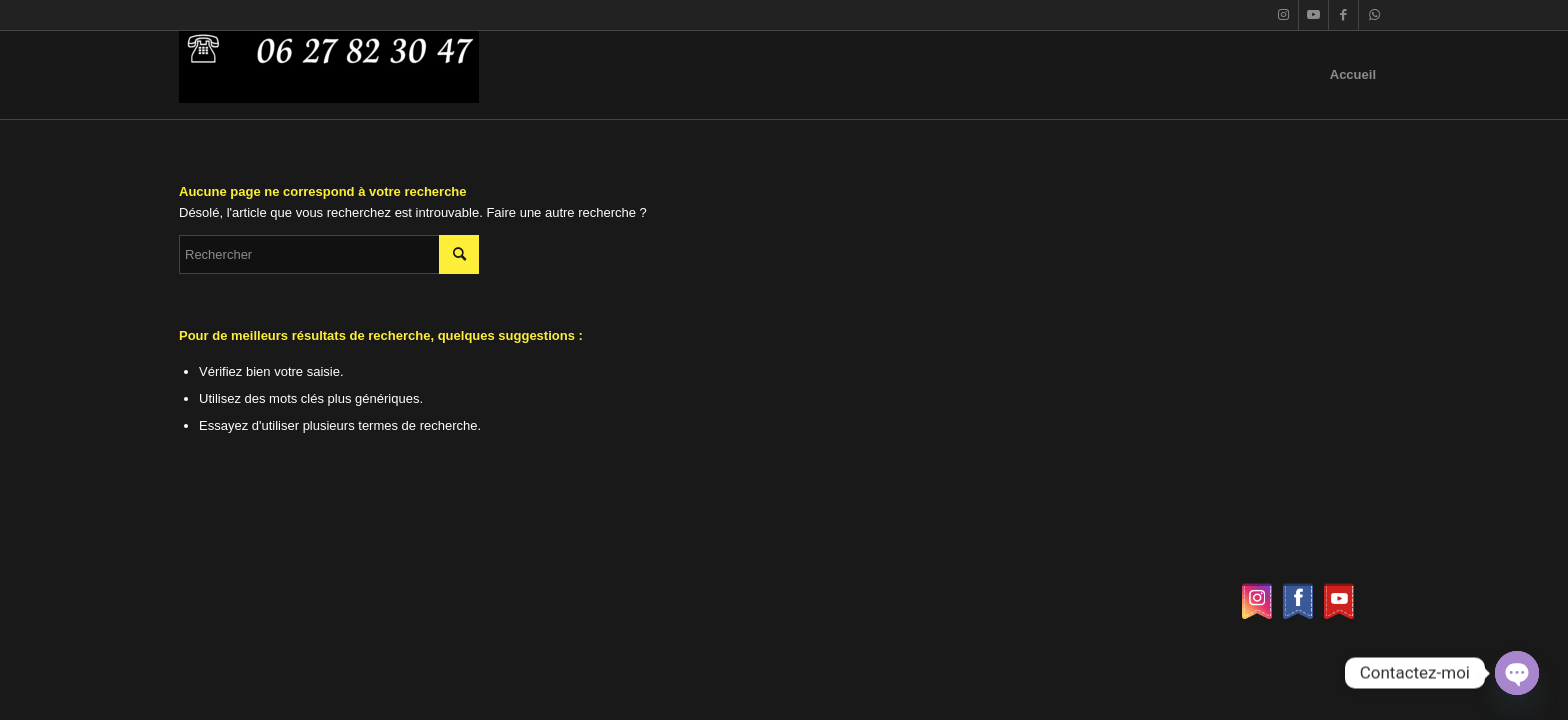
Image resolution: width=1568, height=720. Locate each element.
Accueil (1353, 74)
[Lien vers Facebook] (1343, 15)
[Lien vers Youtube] (1313, 15)
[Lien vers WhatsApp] (1374, 15)
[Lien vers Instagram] (1283, 15)
